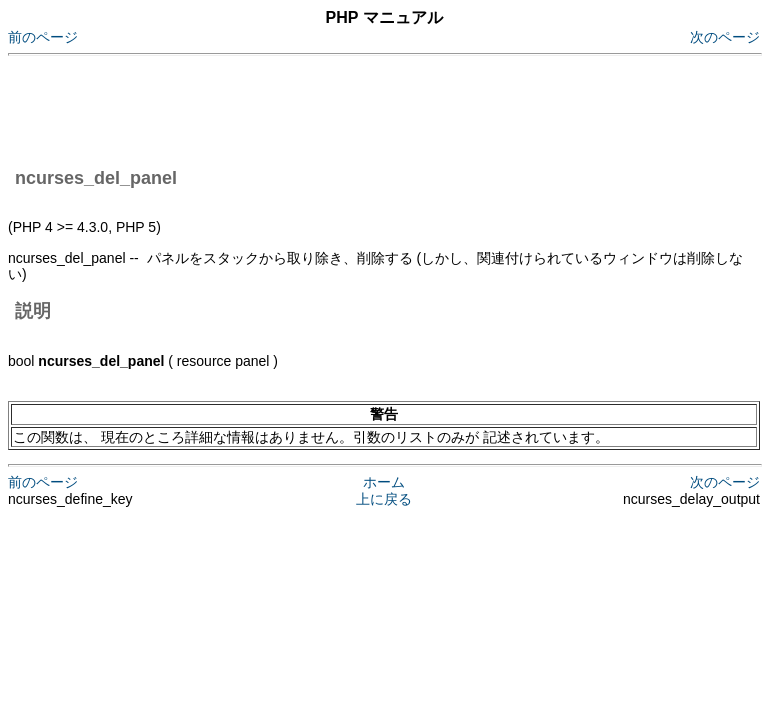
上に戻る (384, 499)
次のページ (725, 37)
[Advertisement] (372, 108)
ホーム (384, 482)
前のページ (43, 37)
